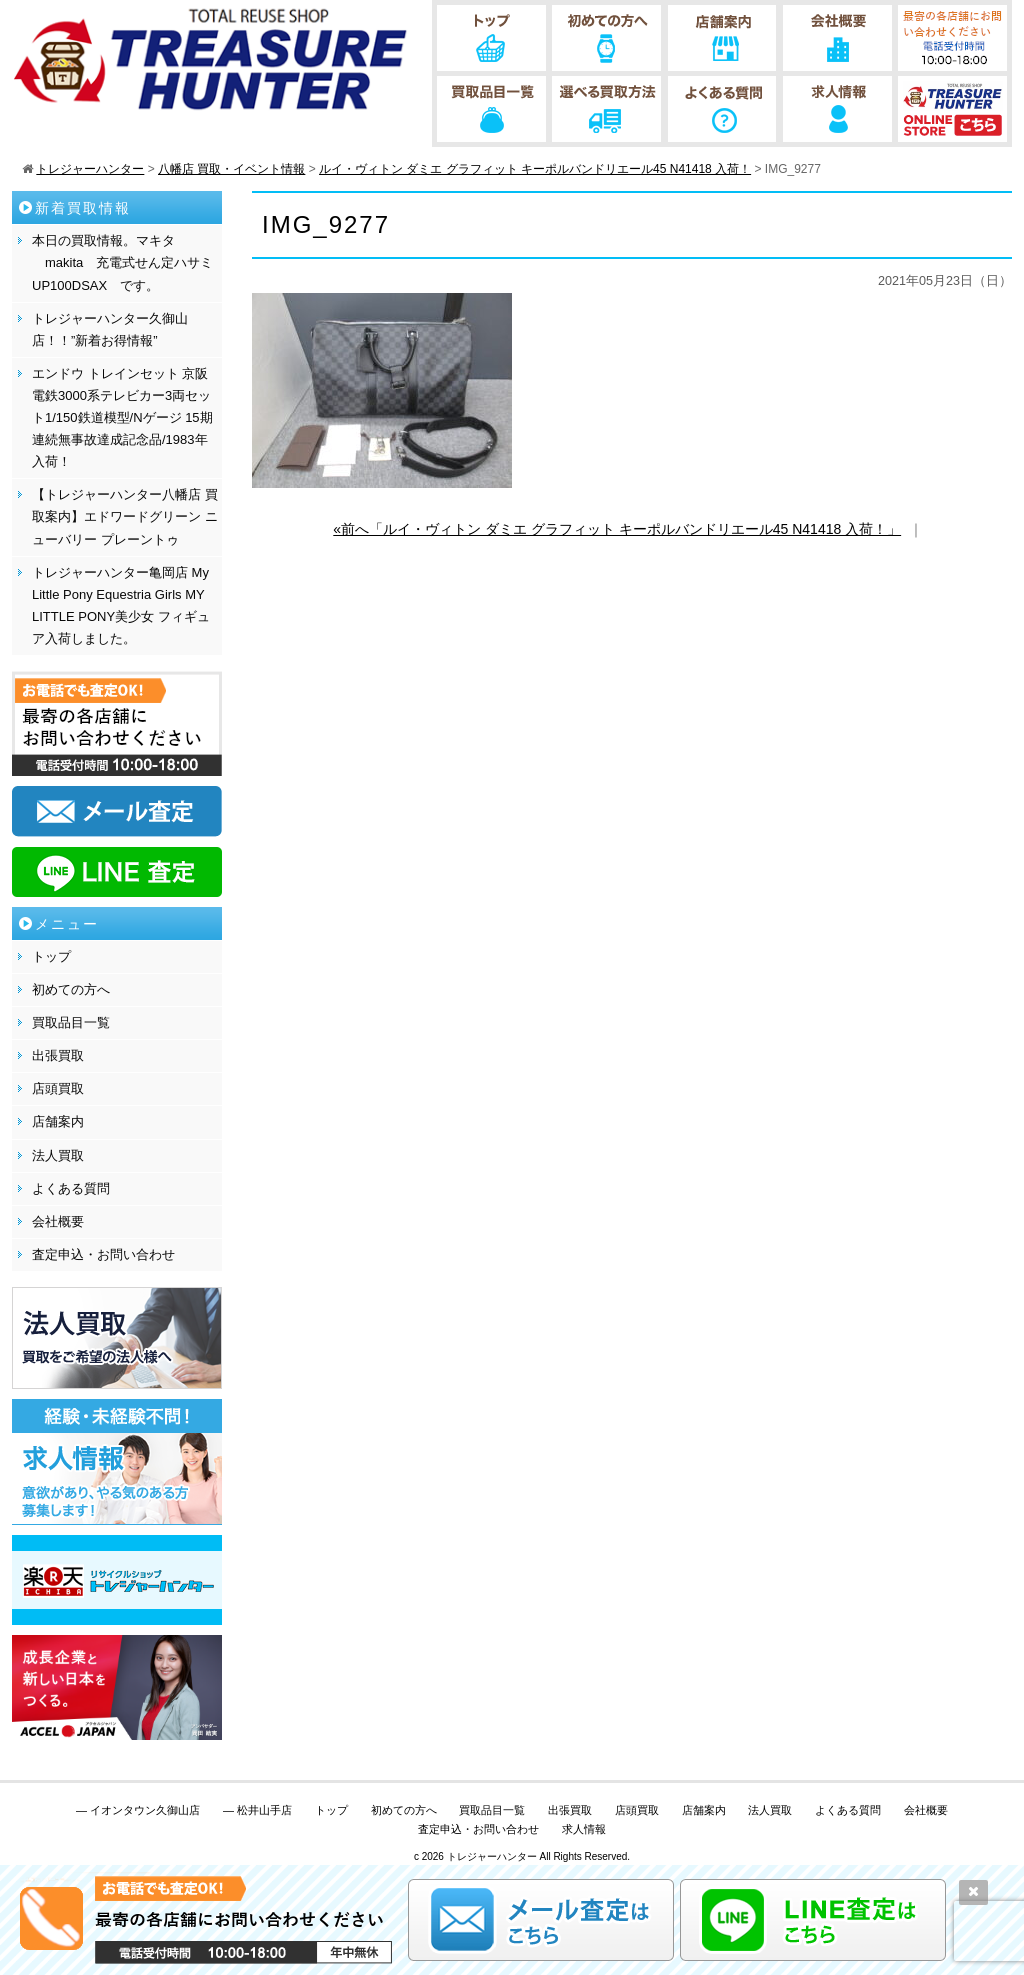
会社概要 (58, 1221)
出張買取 (58, 1055)
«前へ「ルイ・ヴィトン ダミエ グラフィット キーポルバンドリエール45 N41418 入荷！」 (617, 529)
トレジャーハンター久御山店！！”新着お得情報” (110, 329)
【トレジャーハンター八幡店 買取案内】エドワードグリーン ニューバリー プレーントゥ (125, 516)
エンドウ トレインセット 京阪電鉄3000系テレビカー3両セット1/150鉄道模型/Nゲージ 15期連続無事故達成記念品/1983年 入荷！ (122, 417)
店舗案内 (58, 1121)
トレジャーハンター (492, 1856)
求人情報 (584, 1829)
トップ (51, 956)
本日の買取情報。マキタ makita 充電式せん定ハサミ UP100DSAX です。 (122, 262)
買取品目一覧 (71, 1022)
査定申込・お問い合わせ (103, 1254)
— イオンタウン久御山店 (138, 1810)
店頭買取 (58, 1088)
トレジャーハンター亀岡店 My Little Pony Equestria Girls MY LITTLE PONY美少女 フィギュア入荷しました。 (121, 605)
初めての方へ (71, 989)
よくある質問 (71, 1188)
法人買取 (58, 1155)
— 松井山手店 (257, 1810)
